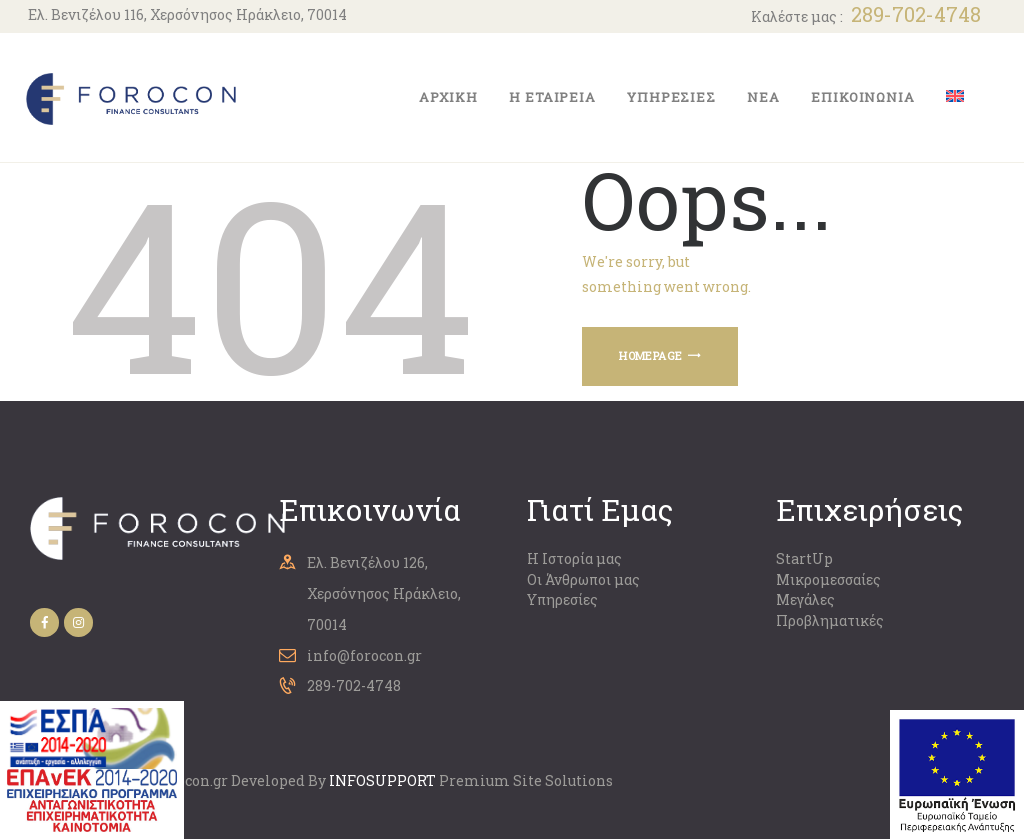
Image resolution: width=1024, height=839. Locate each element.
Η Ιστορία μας (574, 558)
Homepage (650, 355)
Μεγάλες (805, 599)
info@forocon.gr (364, 655)
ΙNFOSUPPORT (382, 780)
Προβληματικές (830, 620)
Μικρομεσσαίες (828, 579)
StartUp (804, 558)
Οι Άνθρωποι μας (583, 579)
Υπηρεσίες (562, 599)
